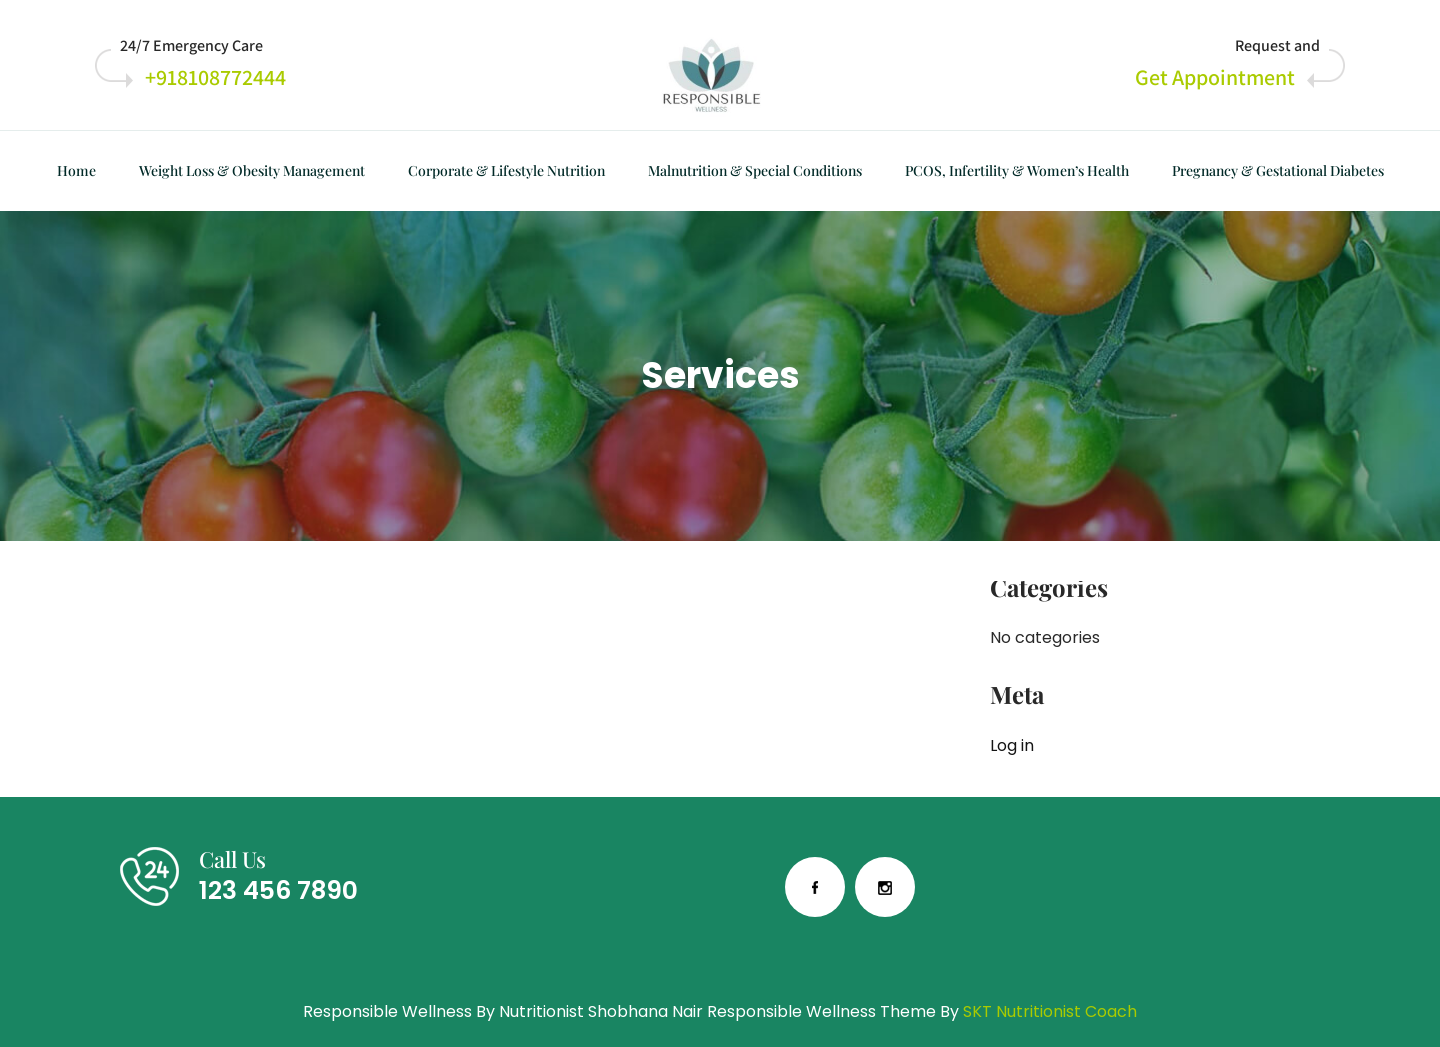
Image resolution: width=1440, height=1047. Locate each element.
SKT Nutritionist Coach (1050, 1011)
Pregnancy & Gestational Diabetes (1278, 170)
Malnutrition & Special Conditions (755, 170)
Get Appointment (1215, 77)
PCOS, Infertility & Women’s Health (1017, 170)
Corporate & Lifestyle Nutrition (506, 170)
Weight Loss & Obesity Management (252, 170)
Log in (1012, 745)
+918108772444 (215, 77)
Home (76, 170)
